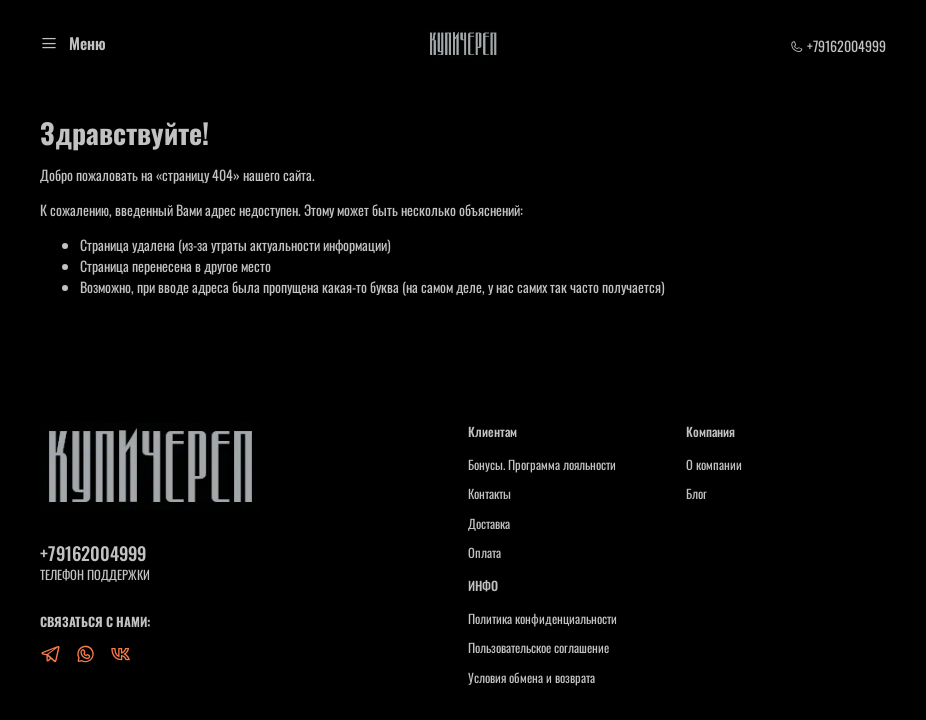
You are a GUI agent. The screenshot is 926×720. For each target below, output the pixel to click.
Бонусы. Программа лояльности (542, 465)
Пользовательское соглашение (538, 648)
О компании (714, 465)
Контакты (489, 494)
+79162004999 (838, 45)
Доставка (489, 524)
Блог (696, 494)
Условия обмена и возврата (531, 678)
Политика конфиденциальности (542, 619)
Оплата (484, 553)
